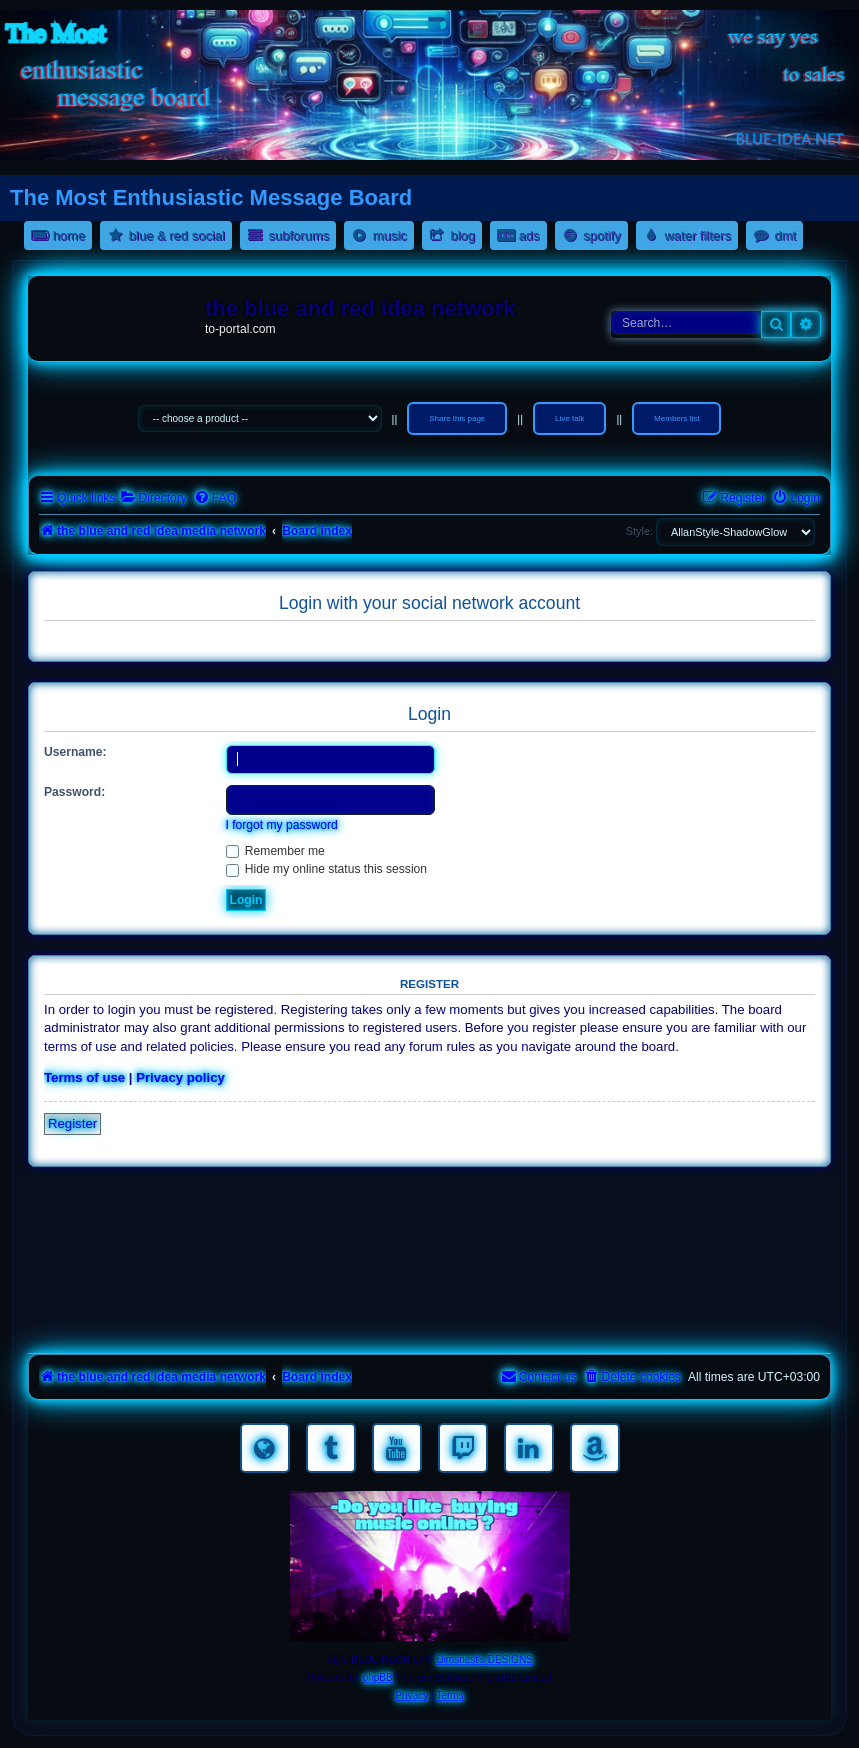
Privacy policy (180, 1077)
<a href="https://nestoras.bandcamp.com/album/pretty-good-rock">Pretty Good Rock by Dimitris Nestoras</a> (429, 1320)
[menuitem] (153, 498)
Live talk (569, 418)
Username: (75, 752)
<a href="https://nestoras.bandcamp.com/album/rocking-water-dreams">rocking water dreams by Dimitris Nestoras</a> (429, 1208)
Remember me (275, 851)
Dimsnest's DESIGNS (484, 1659)
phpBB (378, 1677)
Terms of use (84, 1077)
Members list (676, 418)
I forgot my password (282, 825)
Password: (74, 792)
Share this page (457, 418)
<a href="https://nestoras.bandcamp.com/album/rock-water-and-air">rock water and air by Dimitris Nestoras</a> (429, 1264)
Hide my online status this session (327, 869)
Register (72, 1123)
